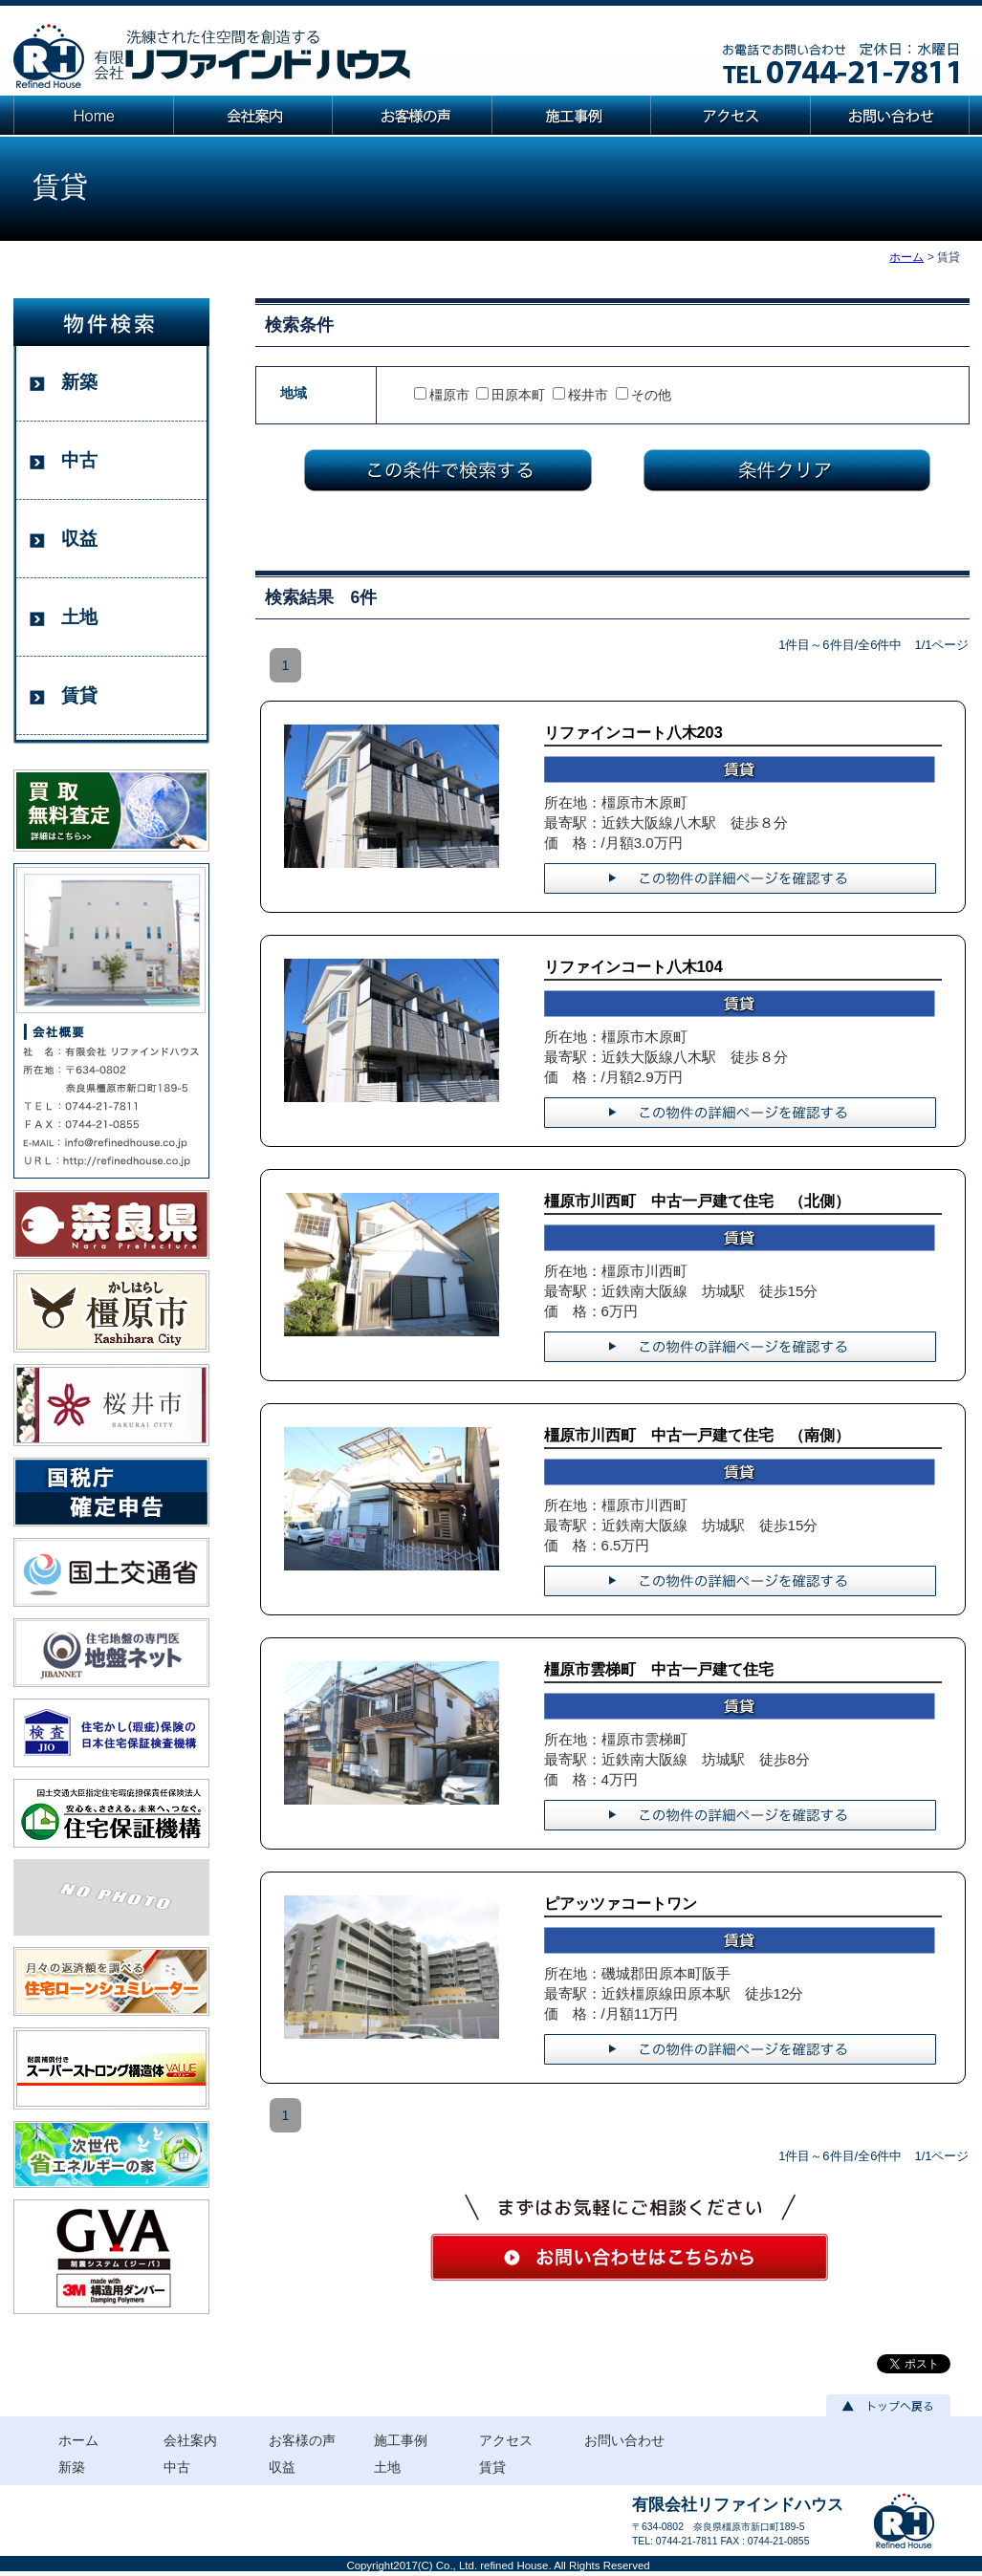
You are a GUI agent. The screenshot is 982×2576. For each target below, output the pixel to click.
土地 (79, 617)
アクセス (506, 2440)
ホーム (906, 257)
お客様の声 (302, 2440)
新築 (79, 382)
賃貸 (79, 695)
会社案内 (190, 2440)
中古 (79, 460)
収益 (79, 539)
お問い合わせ (624, 2440)
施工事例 (400, 2440)
